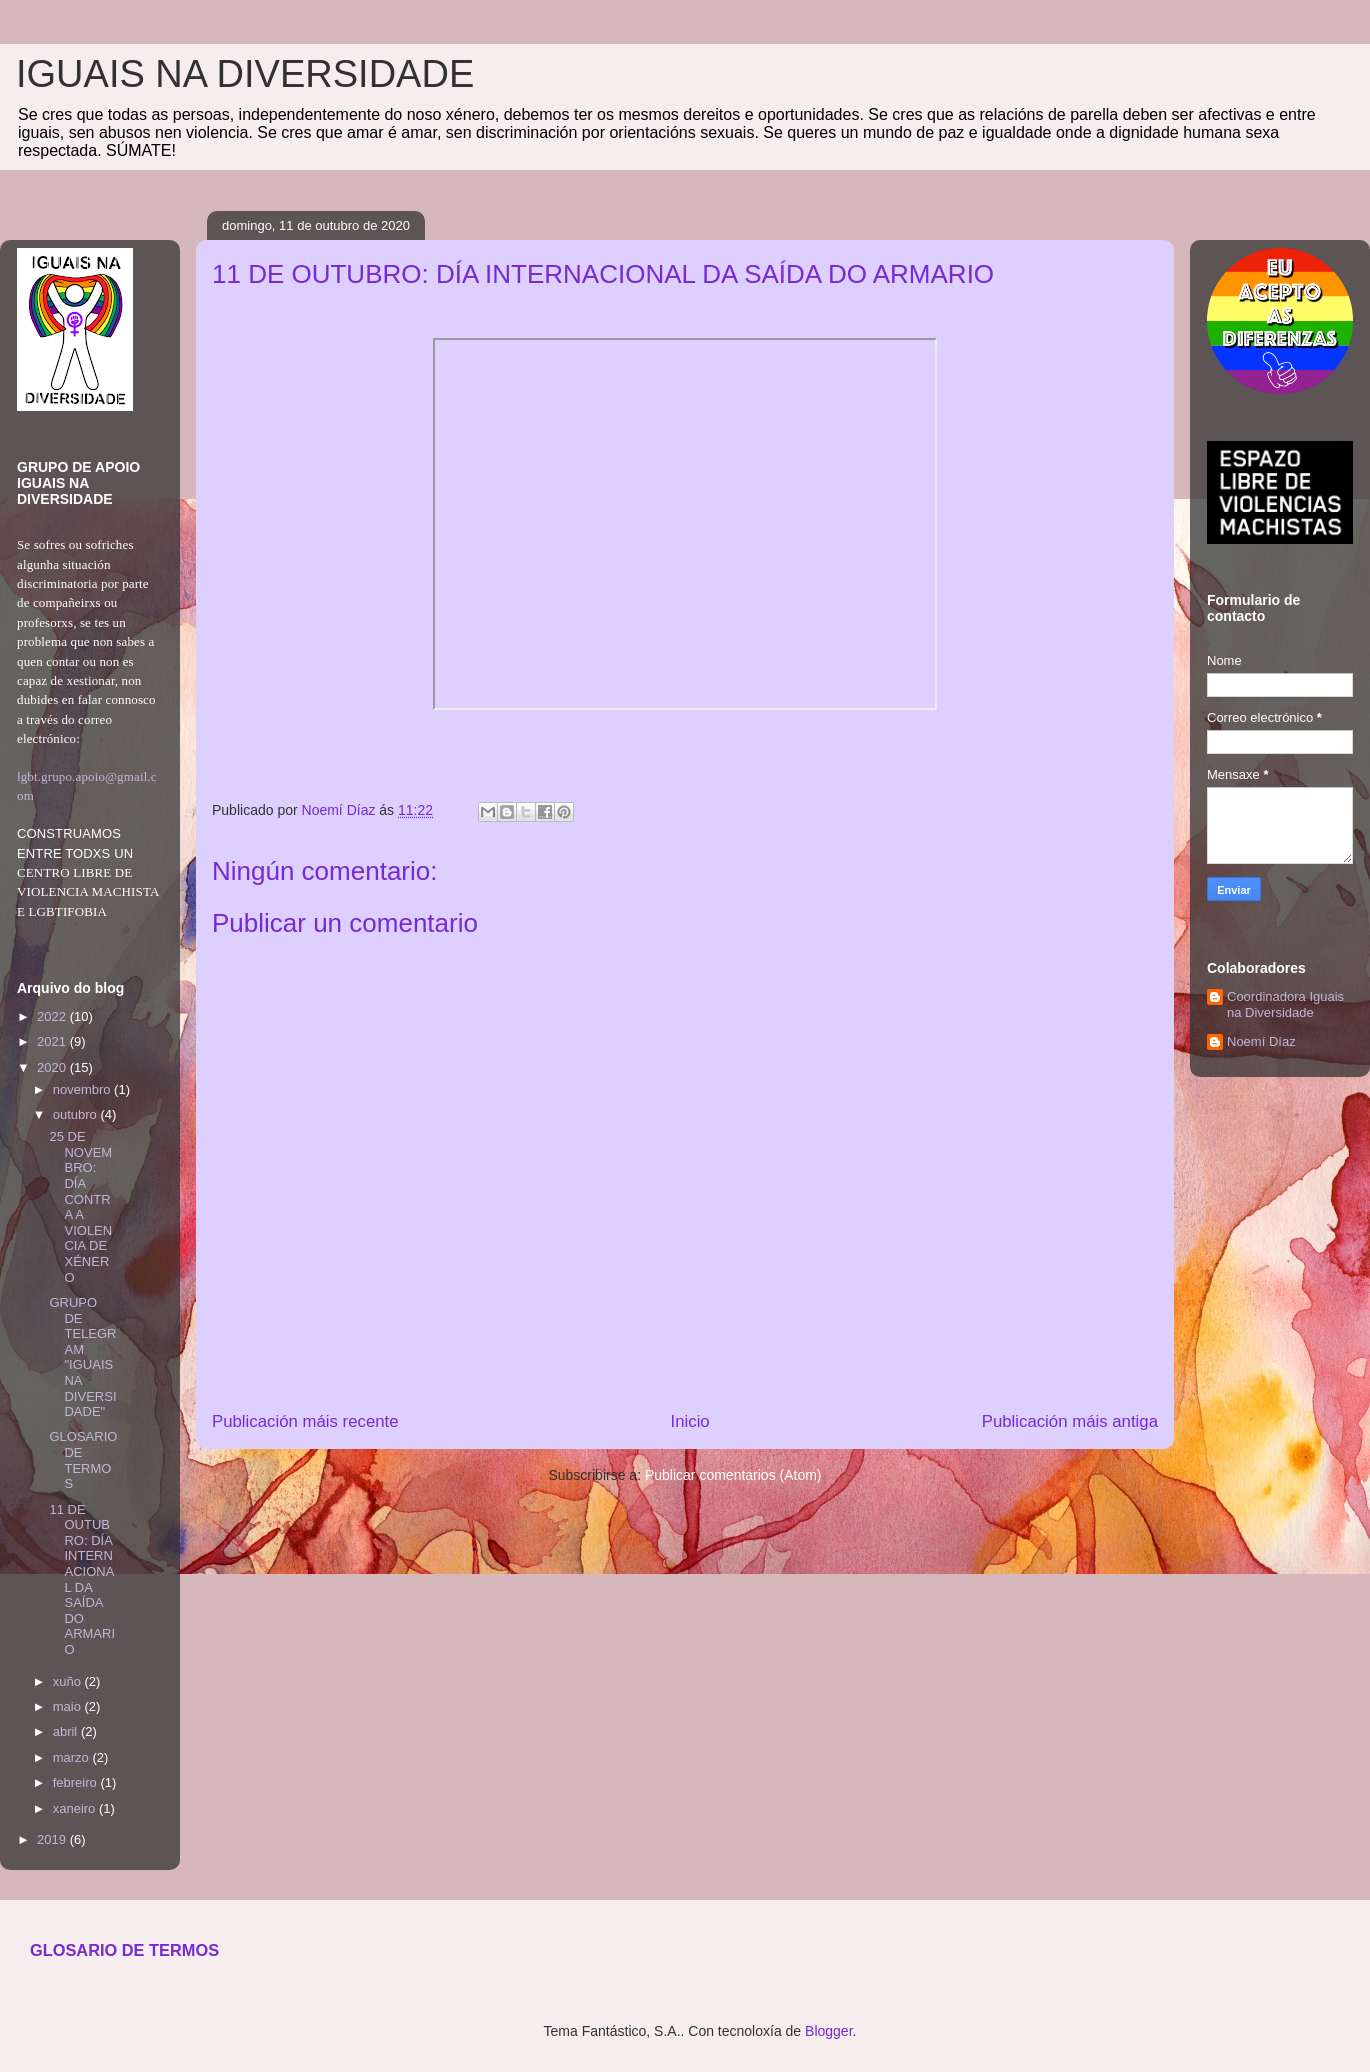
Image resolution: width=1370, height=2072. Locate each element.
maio (69, 1706)
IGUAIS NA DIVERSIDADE (245, 74)
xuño (69, 1681)
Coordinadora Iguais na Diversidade (1285, 1004)
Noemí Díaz (1261, 1041)
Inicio (690, 1421)
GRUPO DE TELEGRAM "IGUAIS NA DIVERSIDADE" (82, 1357)
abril (67, 1731)
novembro (83, 1089)
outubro (77, 1114)
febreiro (77, 1782)
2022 (53, 1016)
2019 (53, 1839)
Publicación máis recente (305, 1421)
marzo (73, 1757)
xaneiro (76, 1808)
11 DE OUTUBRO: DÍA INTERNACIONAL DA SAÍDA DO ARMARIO (82, 1579)
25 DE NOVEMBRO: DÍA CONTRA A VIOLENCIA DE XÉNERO (80, 1206)
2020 (53, 1067)
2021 (53, 1041)
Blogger (828, 2031)
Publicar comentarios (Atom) (733, 1475)
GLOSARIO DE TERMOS (83, 1460)
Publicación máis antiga (1070, 1421)
